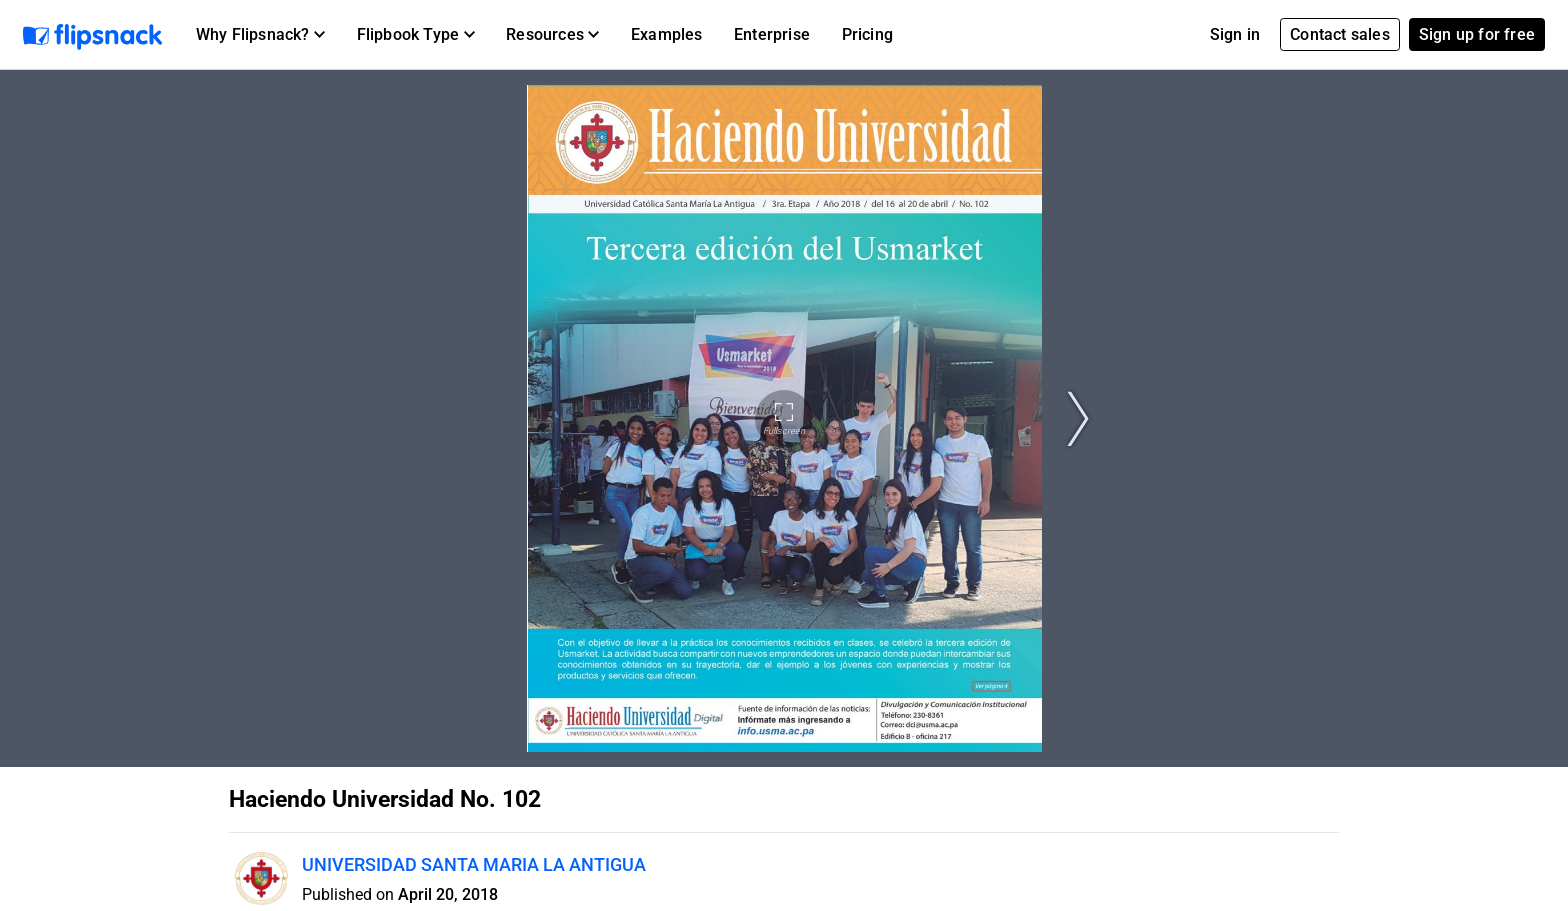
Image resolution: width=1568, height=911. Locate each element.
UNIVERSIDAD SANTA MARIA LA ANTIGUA (474, 864)
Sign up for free (1477, 34)
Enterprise (772, 34)
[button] (260, 35)
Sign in (1235, 34)
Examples (667, 34)
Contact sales (1340, 34)
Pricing (867, 34)
